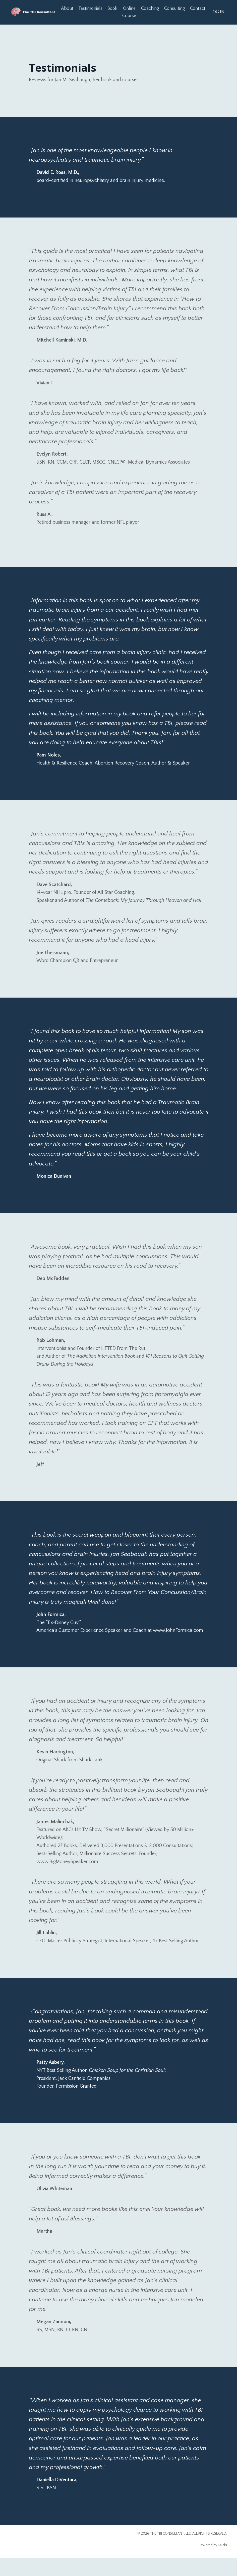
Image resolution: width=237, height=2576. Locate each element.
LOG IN (217, 12)
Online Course (129, 12)
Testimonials (90, 8)
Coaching (150, 8)
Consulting (174, 8)
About (67, 8)
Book (112, 8)
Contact (197, 8)
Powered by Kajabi (213, 2563)
